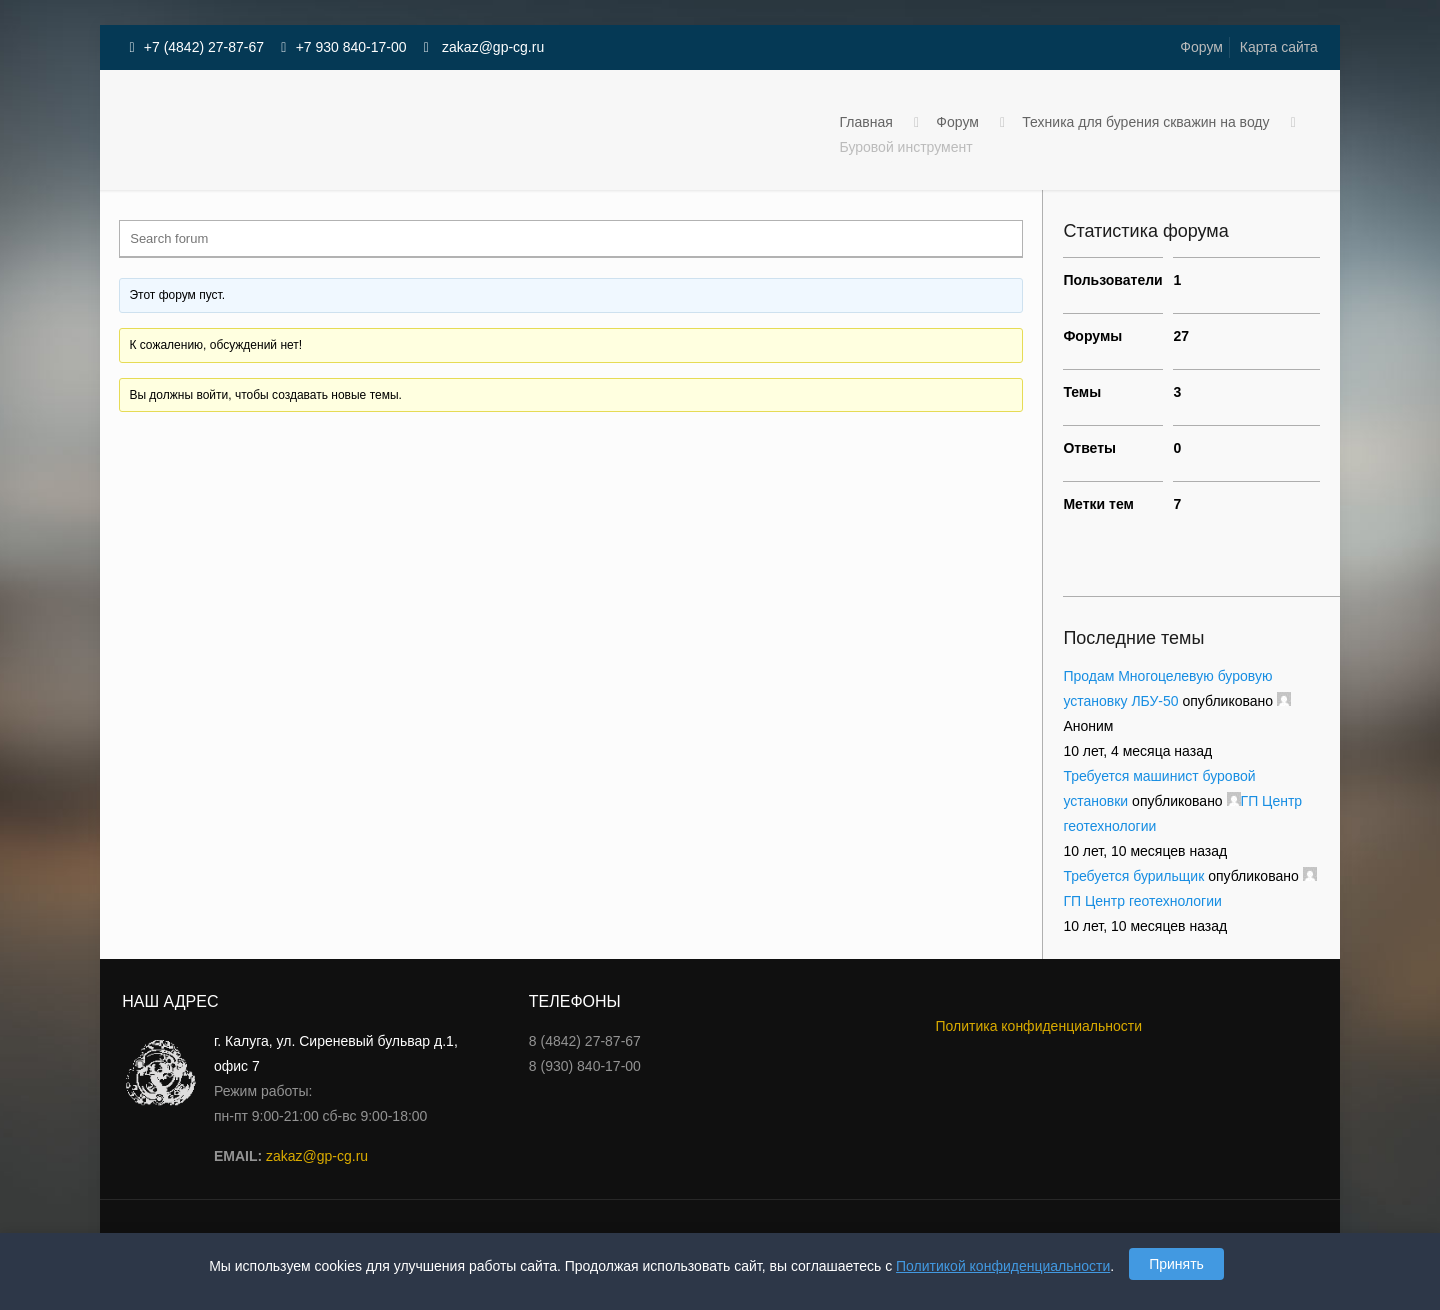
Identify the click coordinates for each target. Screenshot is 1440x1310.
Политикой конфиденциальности (1003, 1266)
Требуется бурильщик (1133, 876)
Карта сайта (1279, 47)
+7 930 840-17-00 (351, 47)
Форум (1201, 47)
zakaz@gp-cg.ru (491, 47)
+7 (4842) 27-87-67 (204, 47)
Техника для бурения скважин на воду (1145, 122)
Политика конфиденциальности (1038, 1026)
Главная (866, 122)
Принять (1176, 1264)
